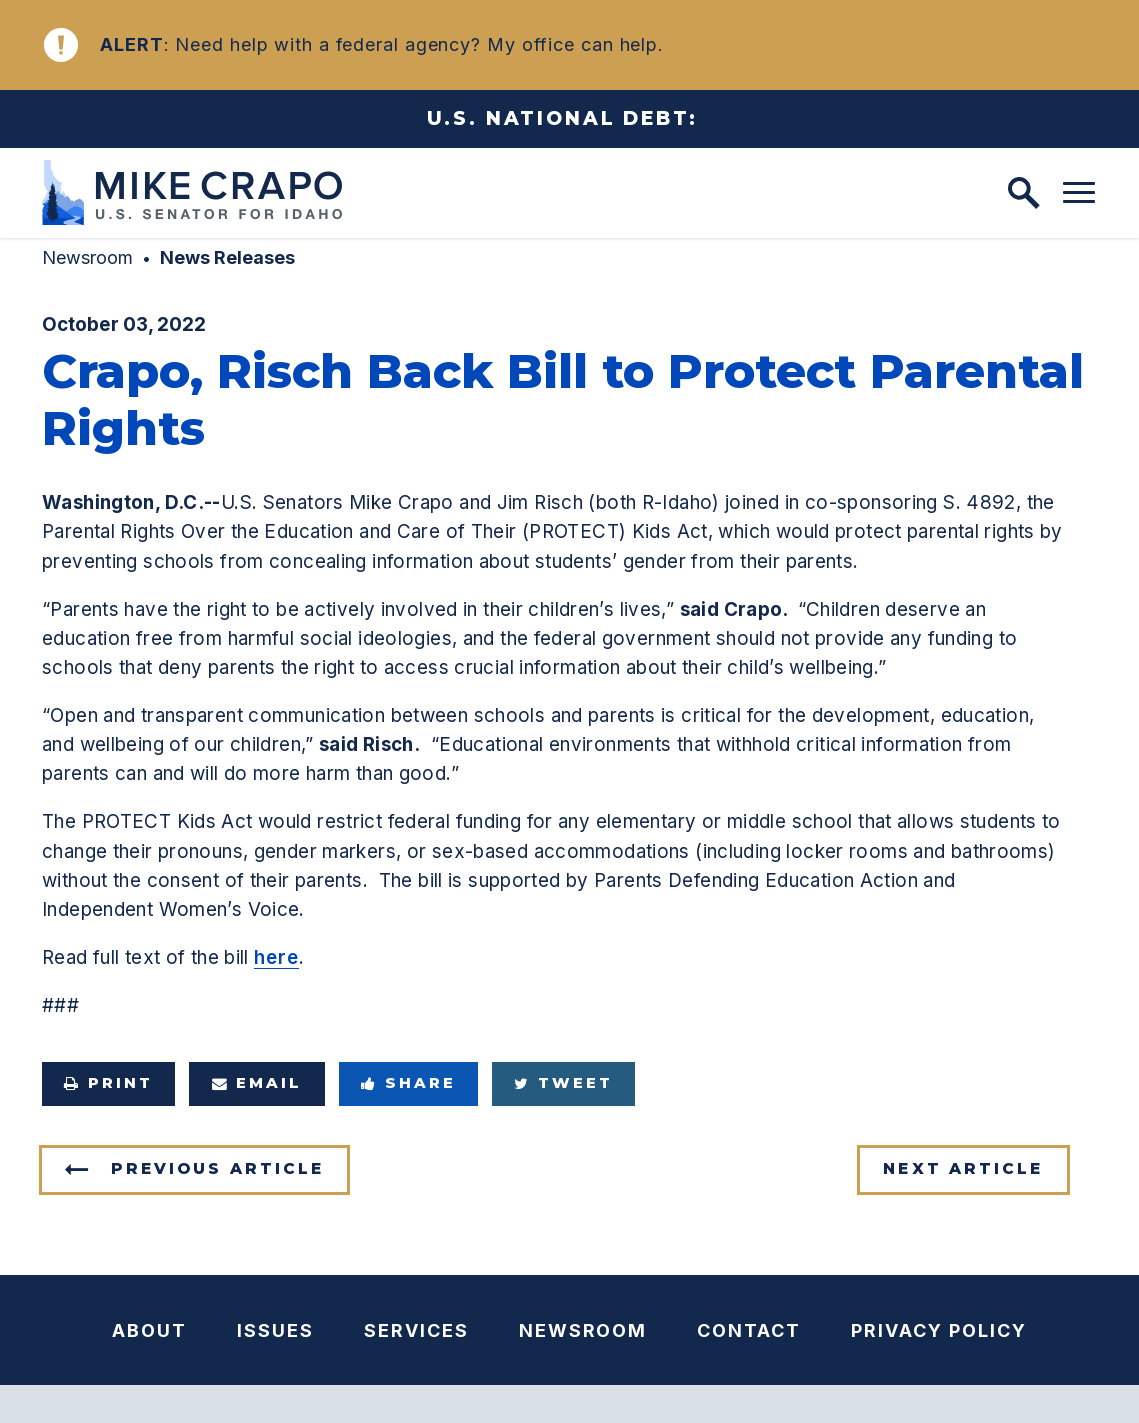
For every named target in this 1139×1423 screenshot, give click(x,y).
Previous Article (217, 1168)
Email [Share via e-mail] (257, 1083)
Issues (275, 1330)
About (149, 1330)
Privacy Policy (939, 1330)
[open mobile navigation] (1079, 193)
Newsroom (87, 257)
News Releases (227, 257)
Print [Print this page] (108, 1083)
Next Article (963, 1168)
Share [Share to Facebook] (408, 1083)
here (276, 957)
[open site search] (1024, 193)
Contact (749, 1330)
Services (416, 1330)
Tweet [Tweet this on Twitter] (563, 1083)
